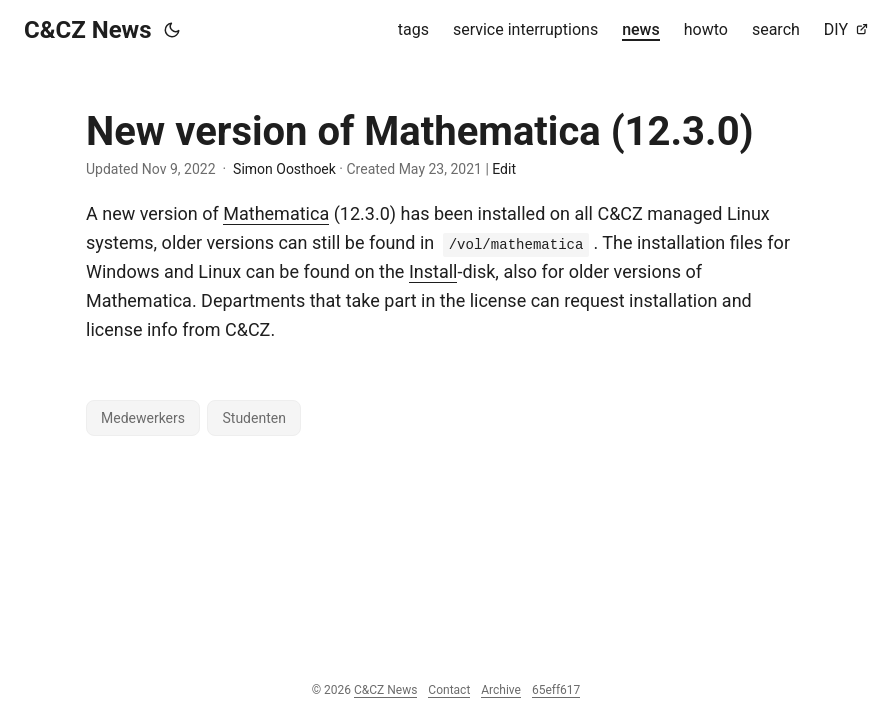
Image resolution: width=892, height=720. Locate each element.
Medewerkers (143, 418)
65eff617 (556, 690)
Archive (501, 690)
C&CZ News (88, 30)
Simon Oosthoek (284, 169)
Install (433, 271)
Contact (449, 690)
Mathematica (276, 213)
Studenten (253, 418)
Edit (504, 169)
